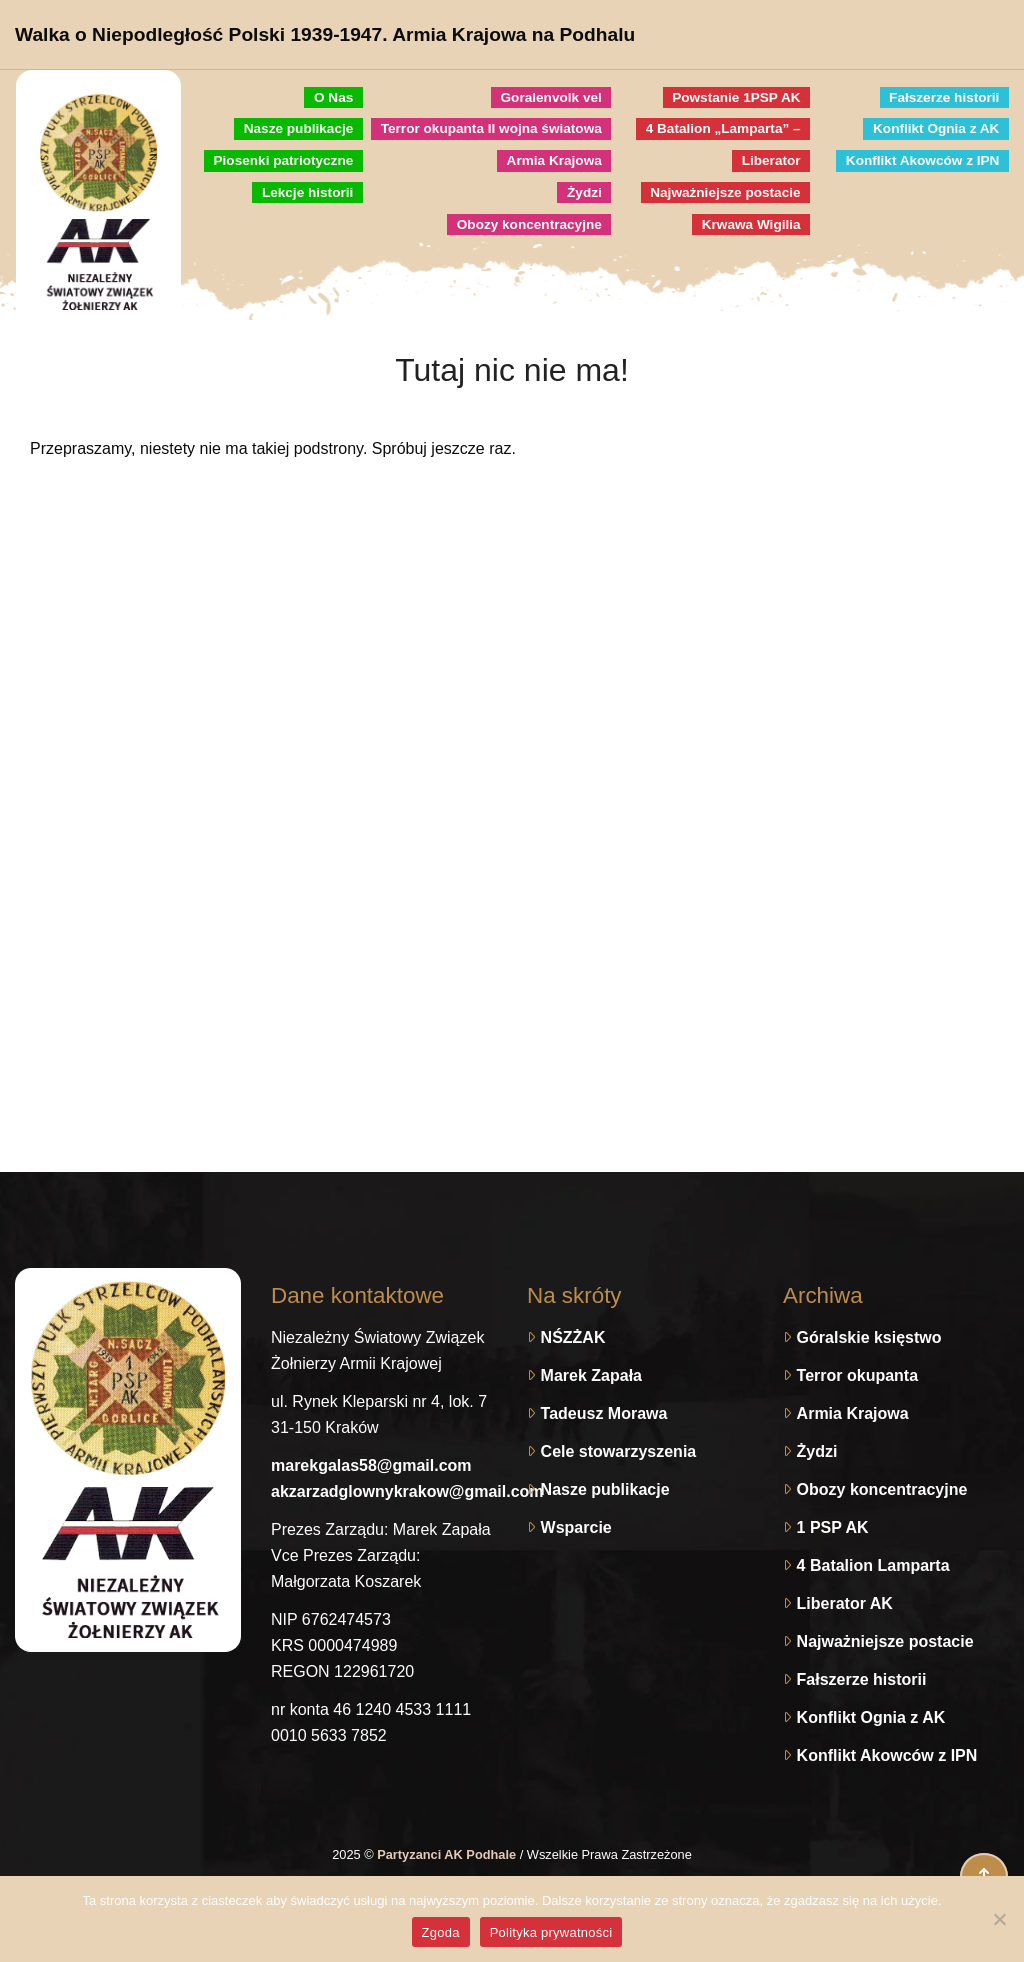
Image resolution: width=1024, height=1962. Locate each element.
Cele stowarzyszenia (619, 1451)
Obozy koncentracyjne (882, 1489)
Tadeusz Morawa (604, 1413)
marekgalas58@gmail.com (371, 1465)
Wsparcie (576, 1527)
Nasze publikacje (605, 1489)
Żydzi (817, 1451)
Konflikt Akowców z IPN (887, 1755)
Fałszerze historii (862, 1679)
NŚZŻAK (573, 1337)
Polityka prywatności (551, 1932)
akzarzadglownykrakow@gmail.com (407, 1491)
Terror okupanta (858, 1375)
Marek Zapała (591, 1375)
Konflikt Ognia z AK (871, 1717)
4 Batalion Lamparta (873, 1565)
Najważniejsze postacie (885, 1641)
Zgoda (441, 1932)
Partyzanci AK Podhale (448, 1854)
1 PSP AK (833, 1527)
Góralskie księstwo (869, 1337)
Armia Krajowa (853, 1413)
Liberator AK (845, 1603)
